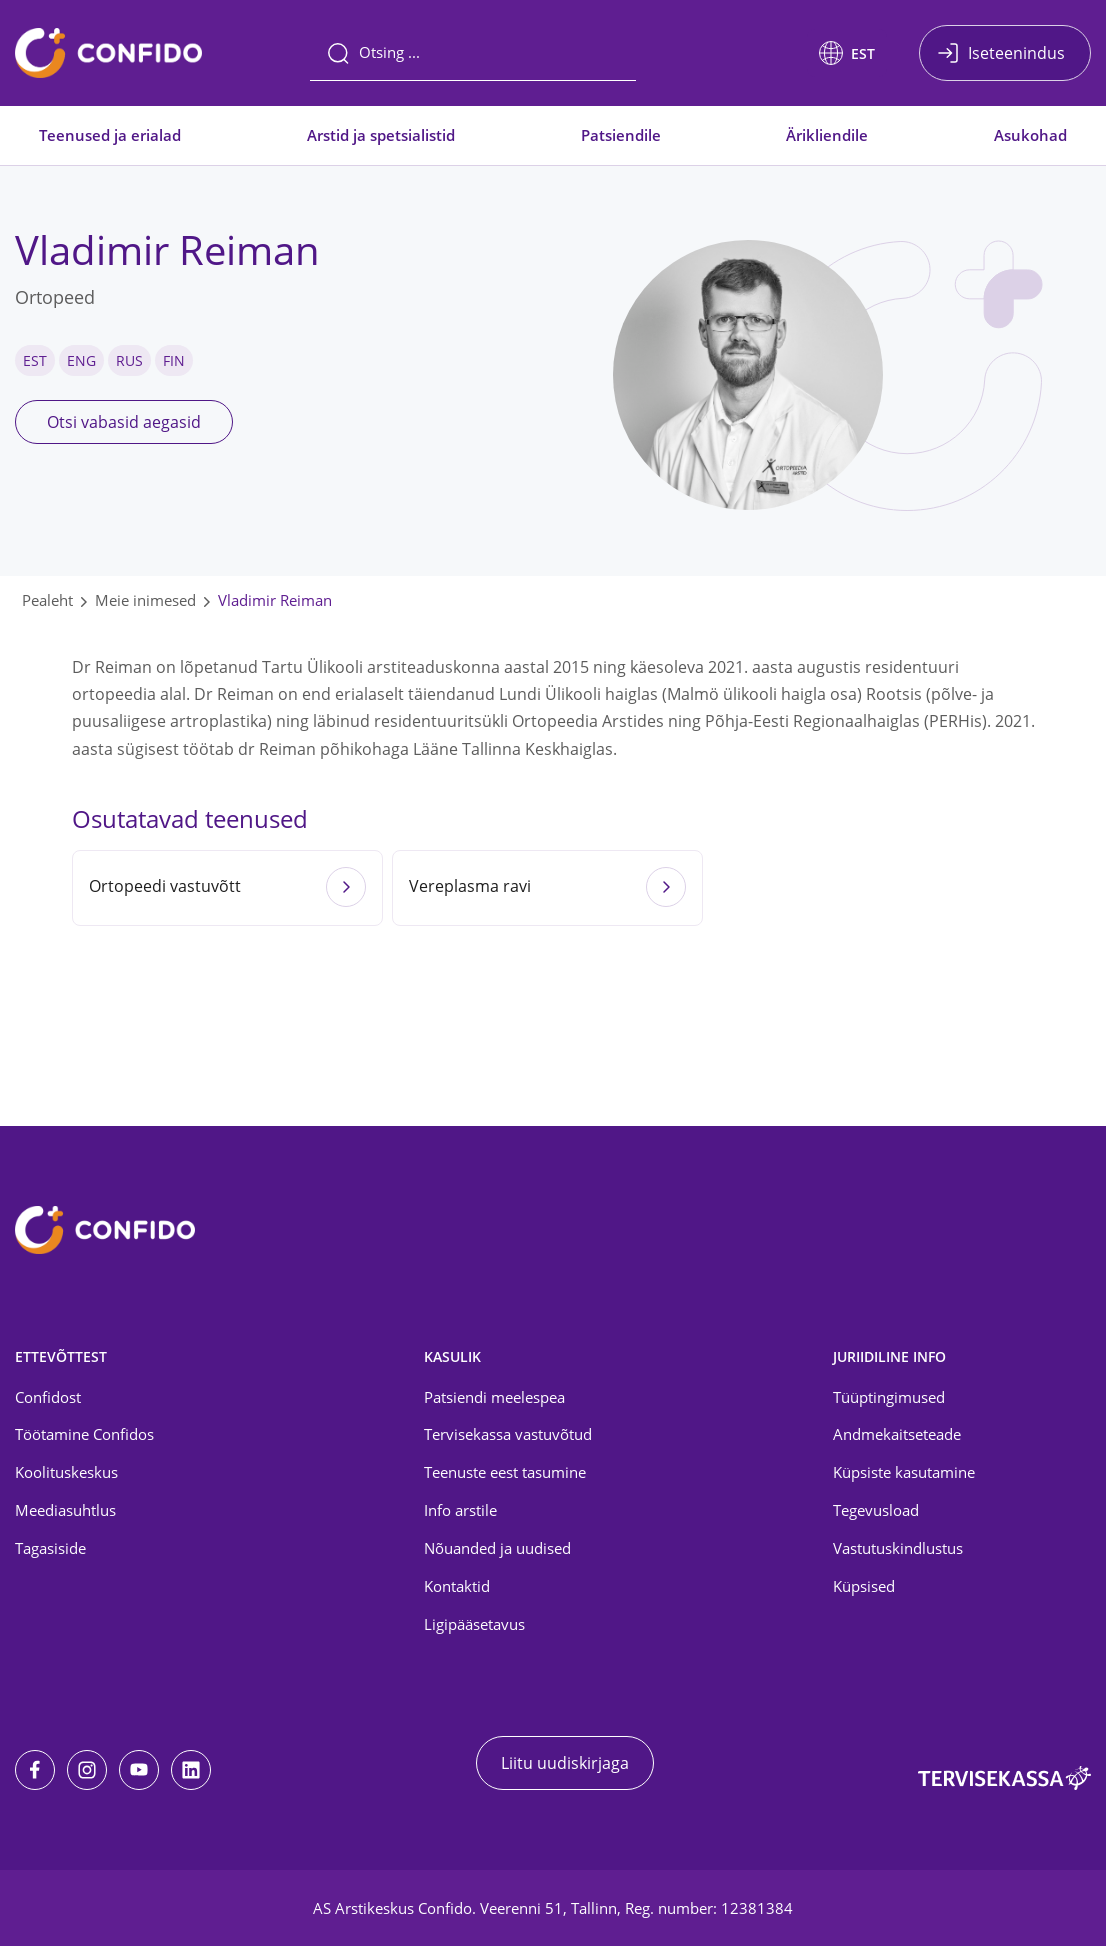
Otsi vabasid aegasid (124, 422)
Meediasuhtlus (65, 1510)
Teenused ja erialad (110, 135)
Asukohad (1030, 135)
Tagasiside (50, 1548)
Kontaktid (457, 1586)
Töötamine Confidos (84, 1434)
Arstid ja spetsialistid (381, 135)
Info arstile (460, 1510)
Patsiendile (621, 135)
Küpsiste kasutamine (904, 1472)
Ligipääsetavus (474, 1624)
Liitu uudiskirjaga (565, 1763)
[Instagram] (87, 1770)
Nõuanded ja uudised (497, 1548)
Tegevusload (876, 1510)
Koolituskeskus (66, 1472)
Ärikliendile (827, 135)
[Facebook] (35, 1770)
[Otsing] (473, 53)
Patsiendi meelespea (494, 1397)
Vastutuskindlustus (898, 1548)
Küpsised (864, 1586)
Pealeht (47, 600)
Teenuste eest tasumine (505, 1472)
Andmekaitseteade (897, 1434)
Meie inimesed (145, 600)
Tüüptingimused (889, 1397)
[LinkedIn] (191, 1770)
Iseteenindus (1016, 53)
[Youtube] (139, 1770)
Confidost (48, 1397)
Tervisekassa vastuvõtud (508, 1434)
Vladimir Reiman (275, 600)
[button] (847, 53)
